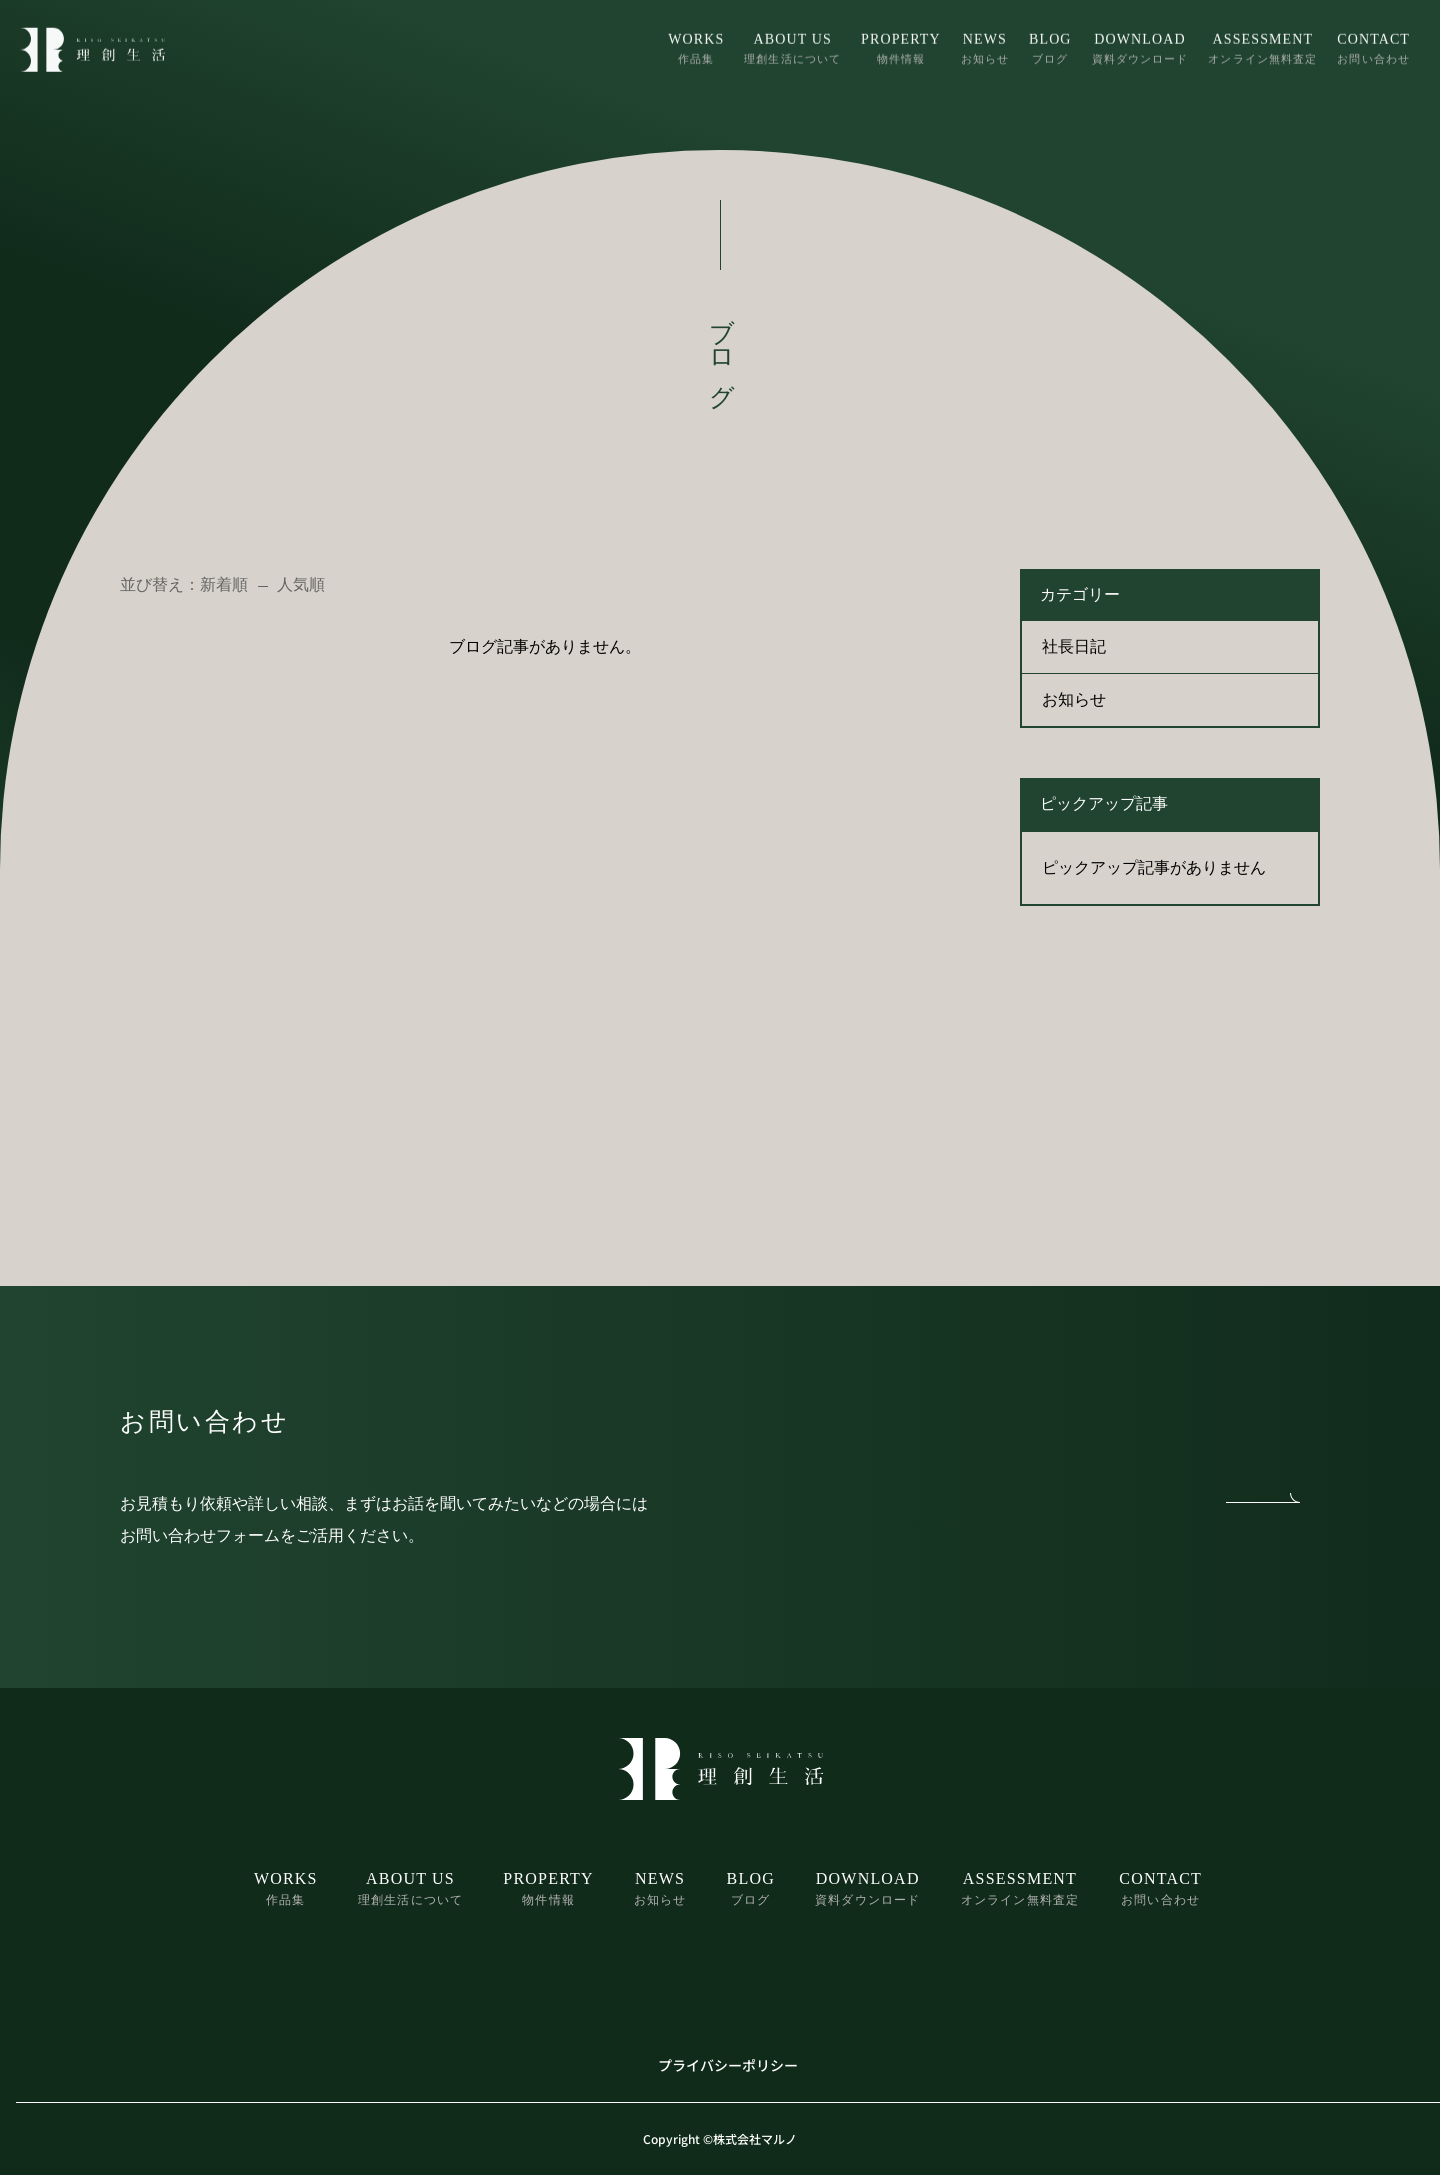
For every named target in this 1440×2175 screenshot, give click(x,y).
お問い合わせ (1373, 46)
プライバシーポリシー (728, 2065)
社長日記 (1074, 646)
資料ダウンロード (1140, 46)
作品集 (696, 46)
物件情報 (901, 46)
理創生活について (792, 46)
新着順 (224, 584)
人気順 (301, 584)
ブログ (1050, 46)
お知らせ (985, 46)
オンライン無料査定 (1262, 46)
